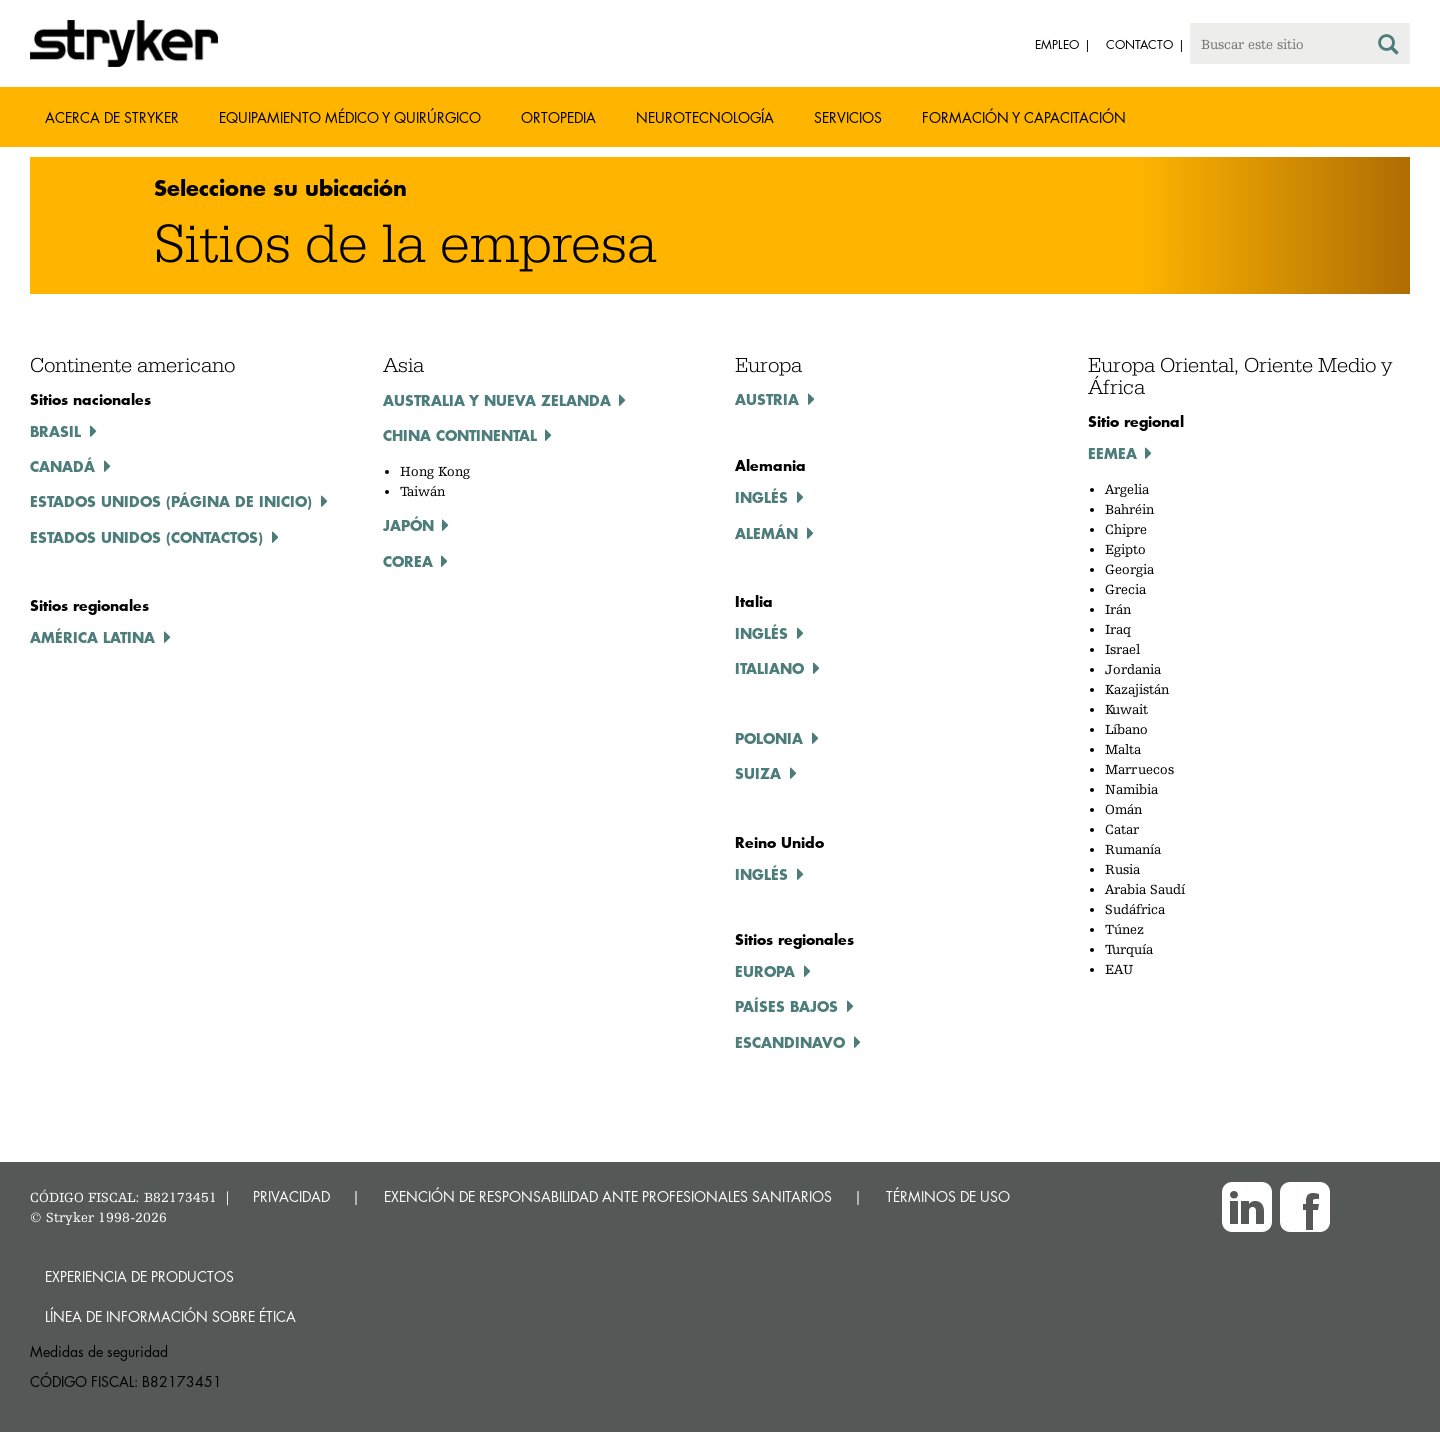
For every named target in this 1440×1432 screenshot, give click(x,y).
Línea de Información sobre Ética (170, 1316)
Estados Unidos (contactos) (146, 537)
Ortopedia (558, 117)
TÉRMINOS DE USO (948, 1196)
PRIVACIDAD (291, 1196)
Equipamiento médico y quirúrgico (350, 117)
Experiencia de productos (139, 1276)
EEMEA (1112, 453)
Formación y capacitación (1024, 117)
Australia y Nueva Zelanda (497, 400)
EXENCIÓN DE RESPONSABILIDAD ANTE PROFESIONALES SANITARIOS (608, 1196)
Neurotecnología (705, 117)
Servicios (848, 117)
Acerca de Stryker (112, 117)
